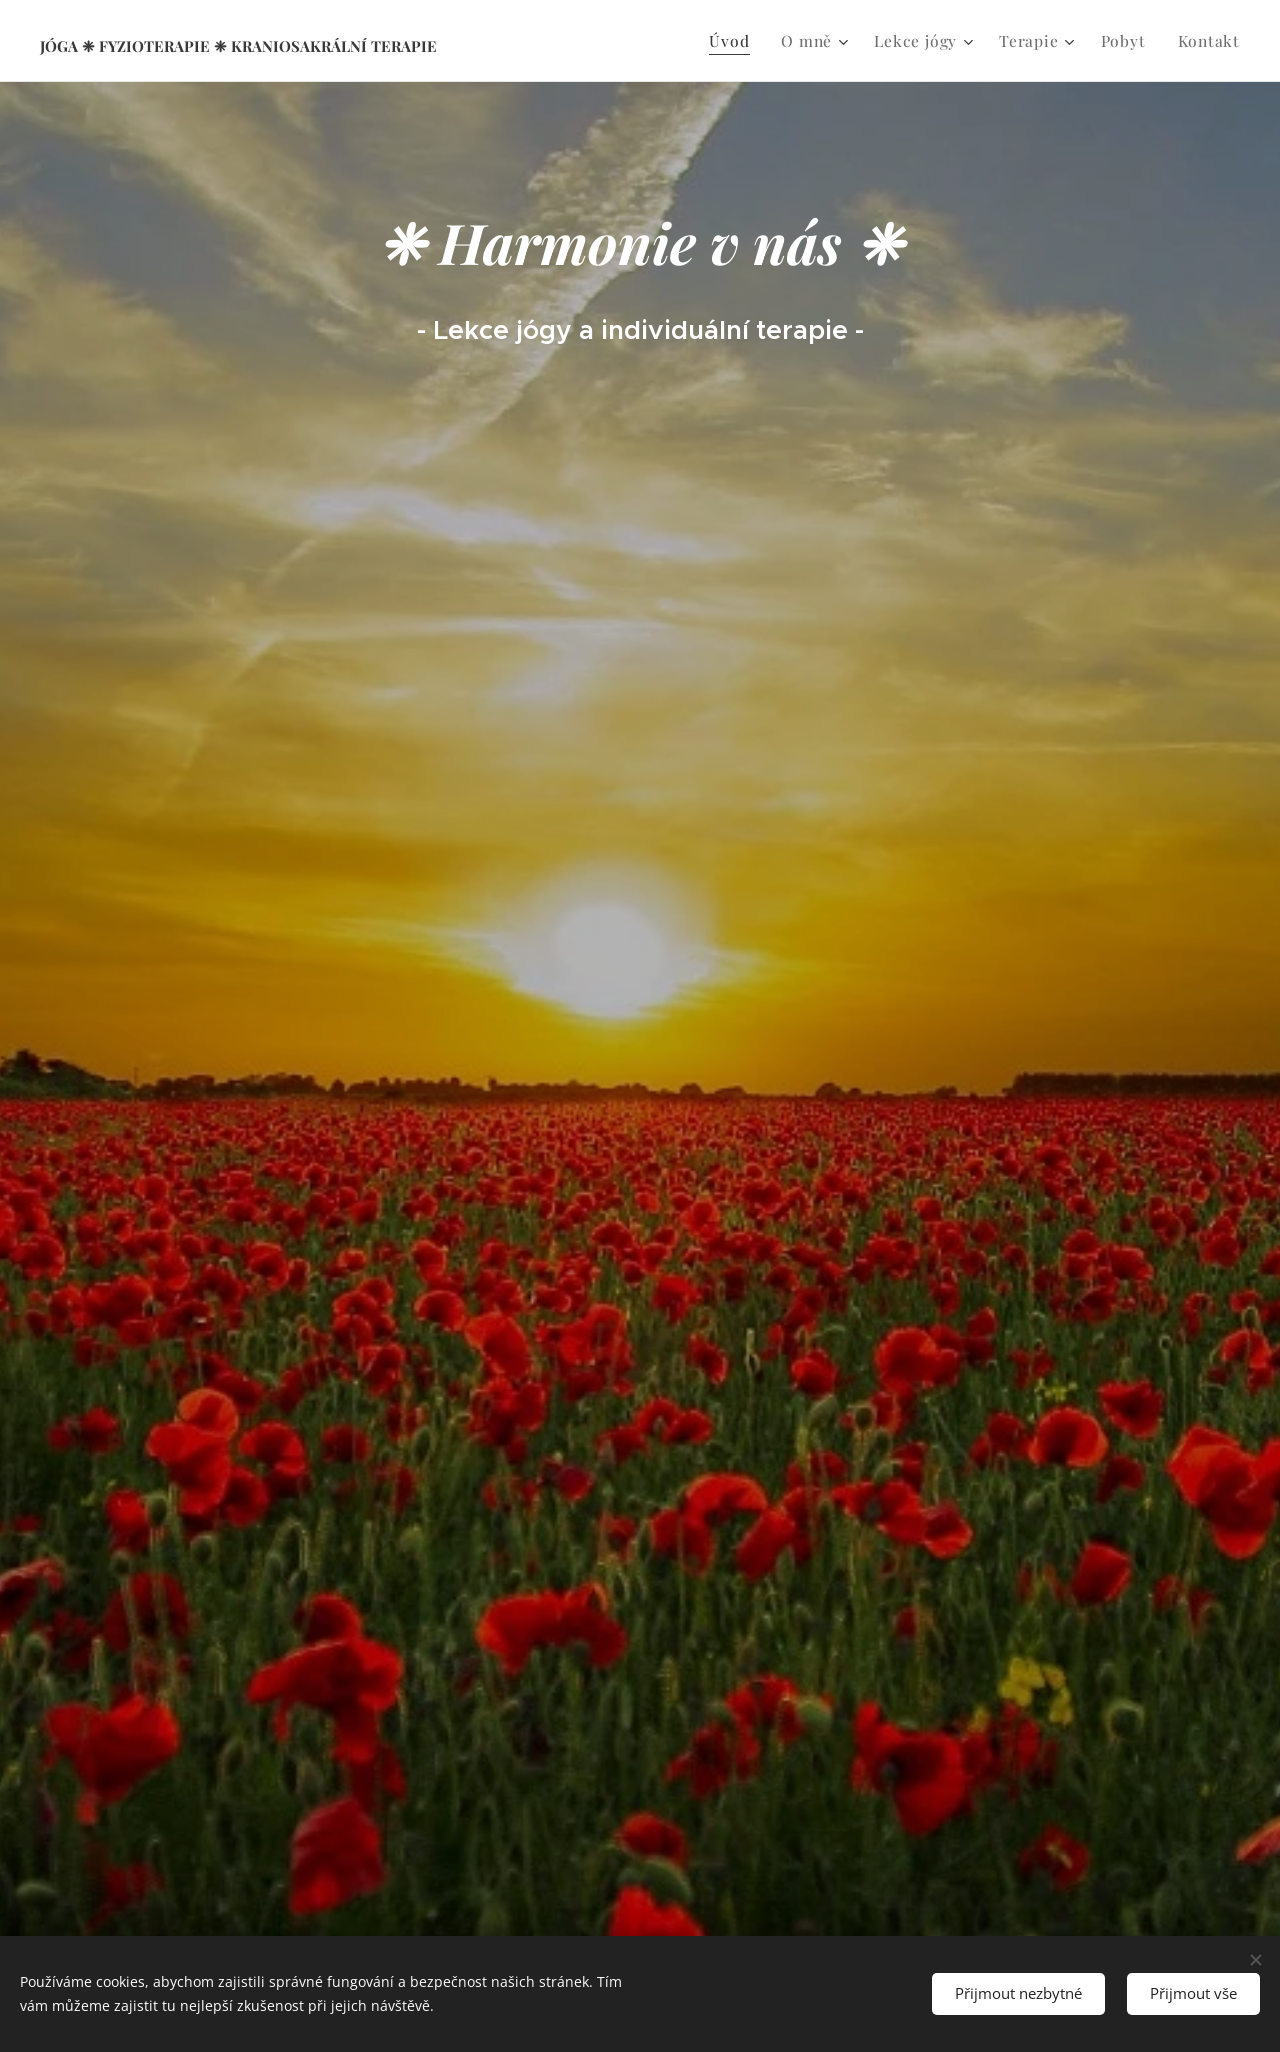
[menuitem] (747, 41)
